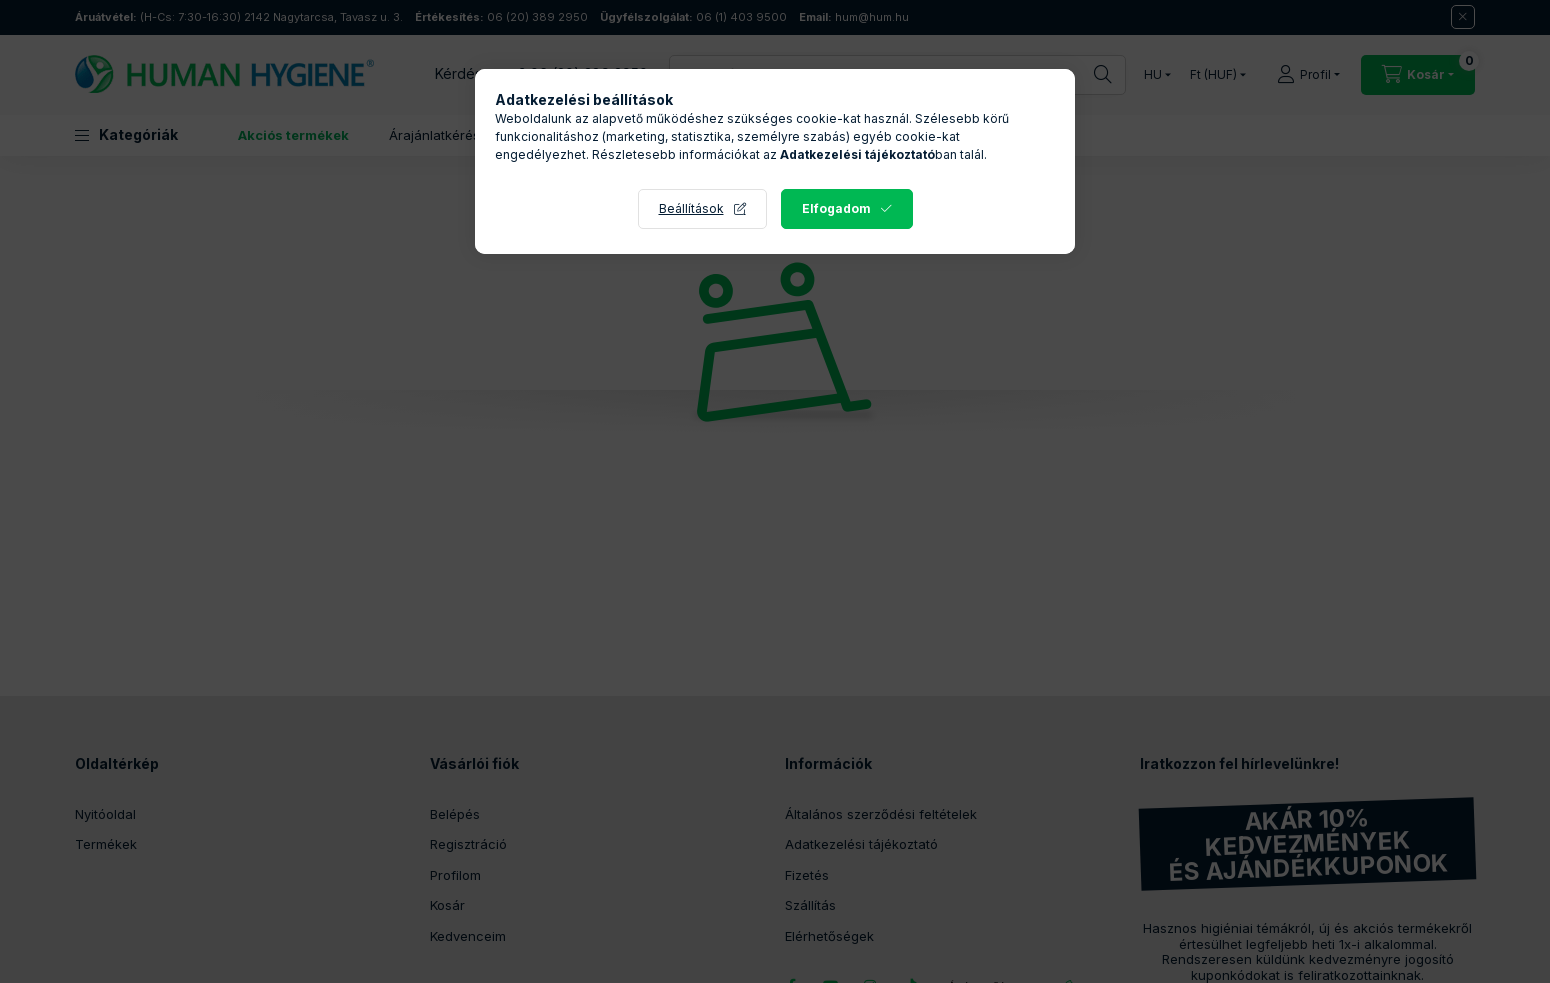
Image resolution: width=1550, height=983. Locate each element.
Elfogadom (836, 208)
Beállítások (691, 208)
